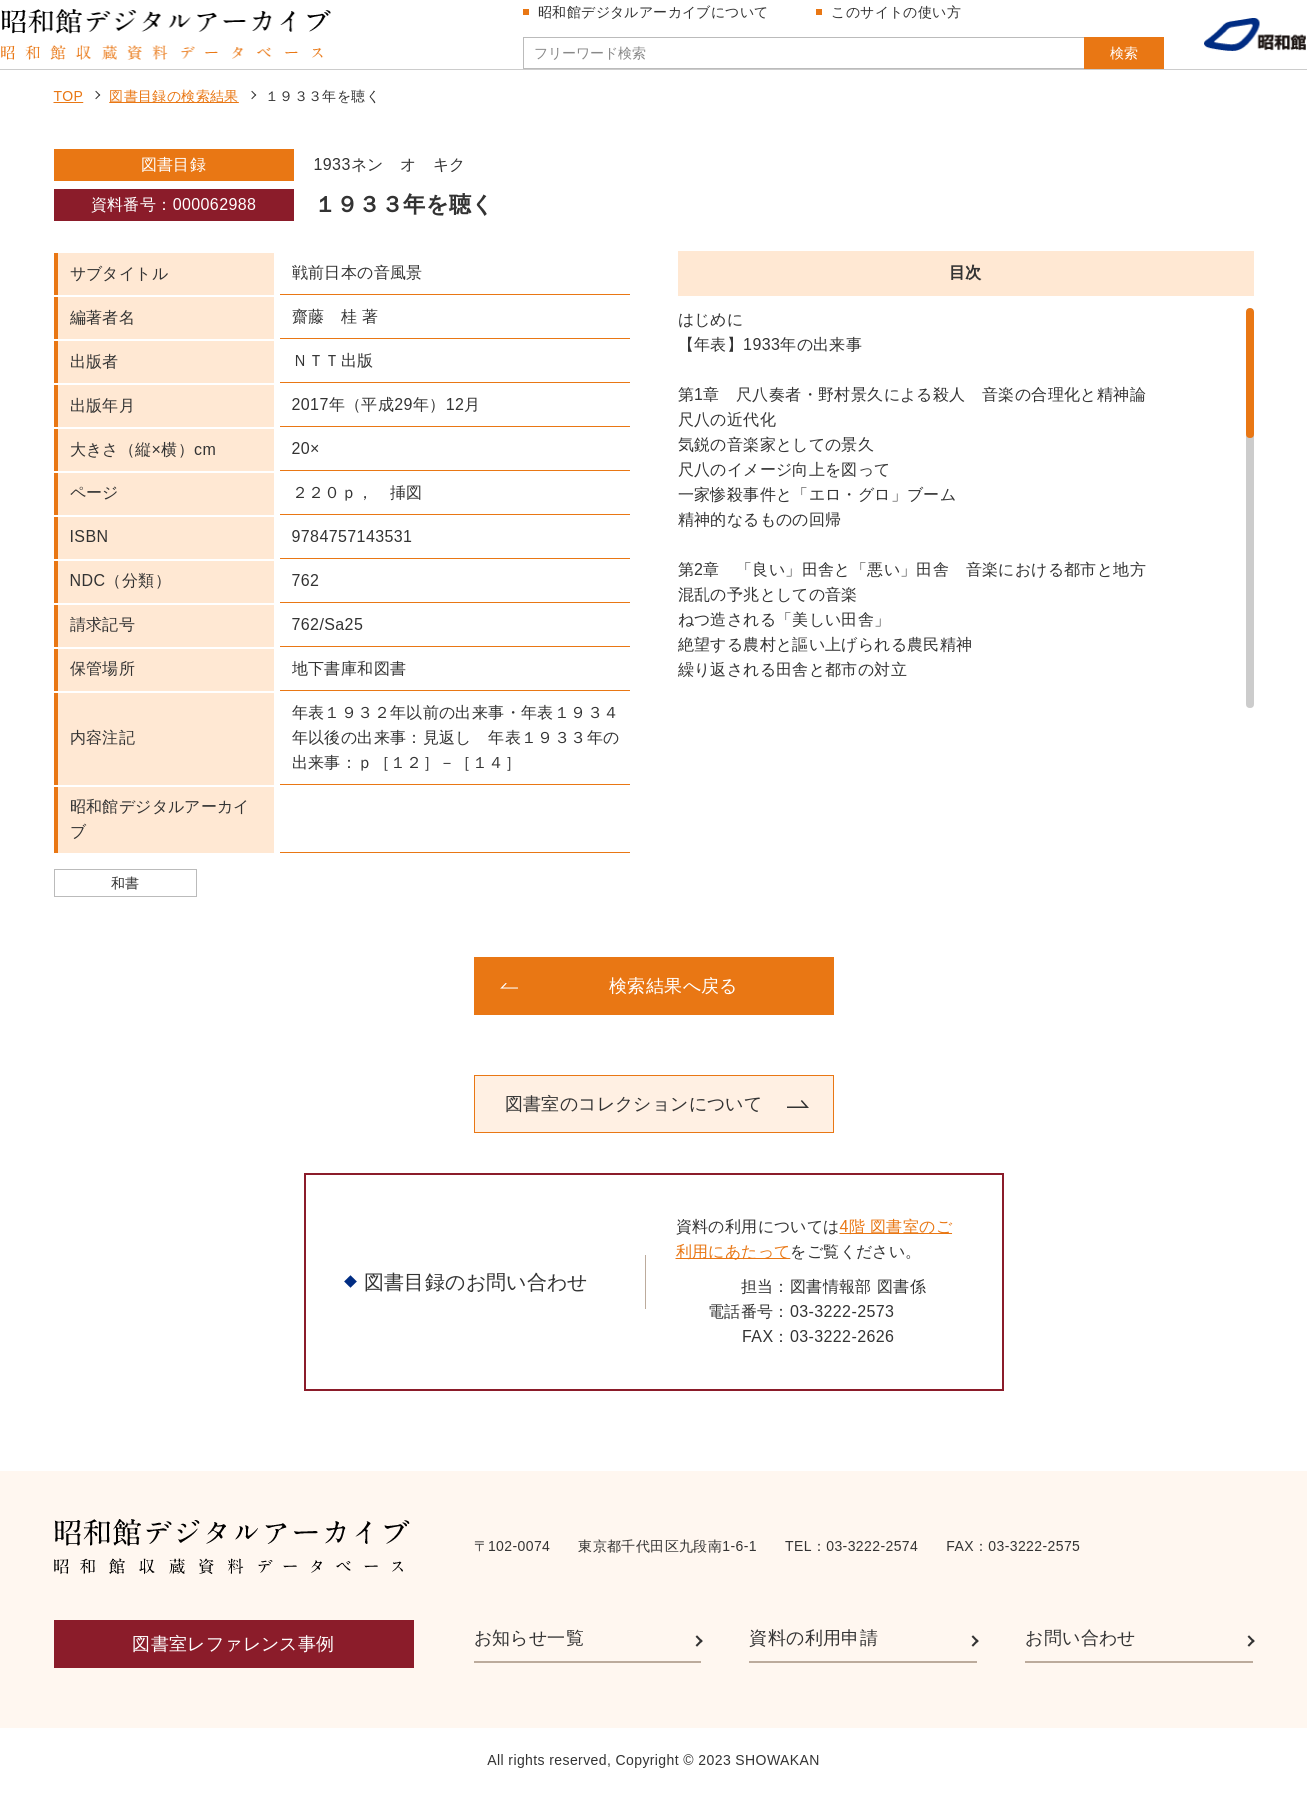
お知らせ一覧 (529, 1658)
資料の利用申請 (813, 1658)
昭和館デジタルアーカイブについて (661, 22)
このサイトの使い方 (904, 22)
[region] (966, 528)
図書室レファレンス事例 (233, 1664)
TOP (69, 116)
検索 (1085, 63)
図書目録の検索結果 (174, 116)
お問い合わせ (1080, 1658)
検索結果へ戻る (673, 1005)
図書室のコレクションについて (634, 1123)
